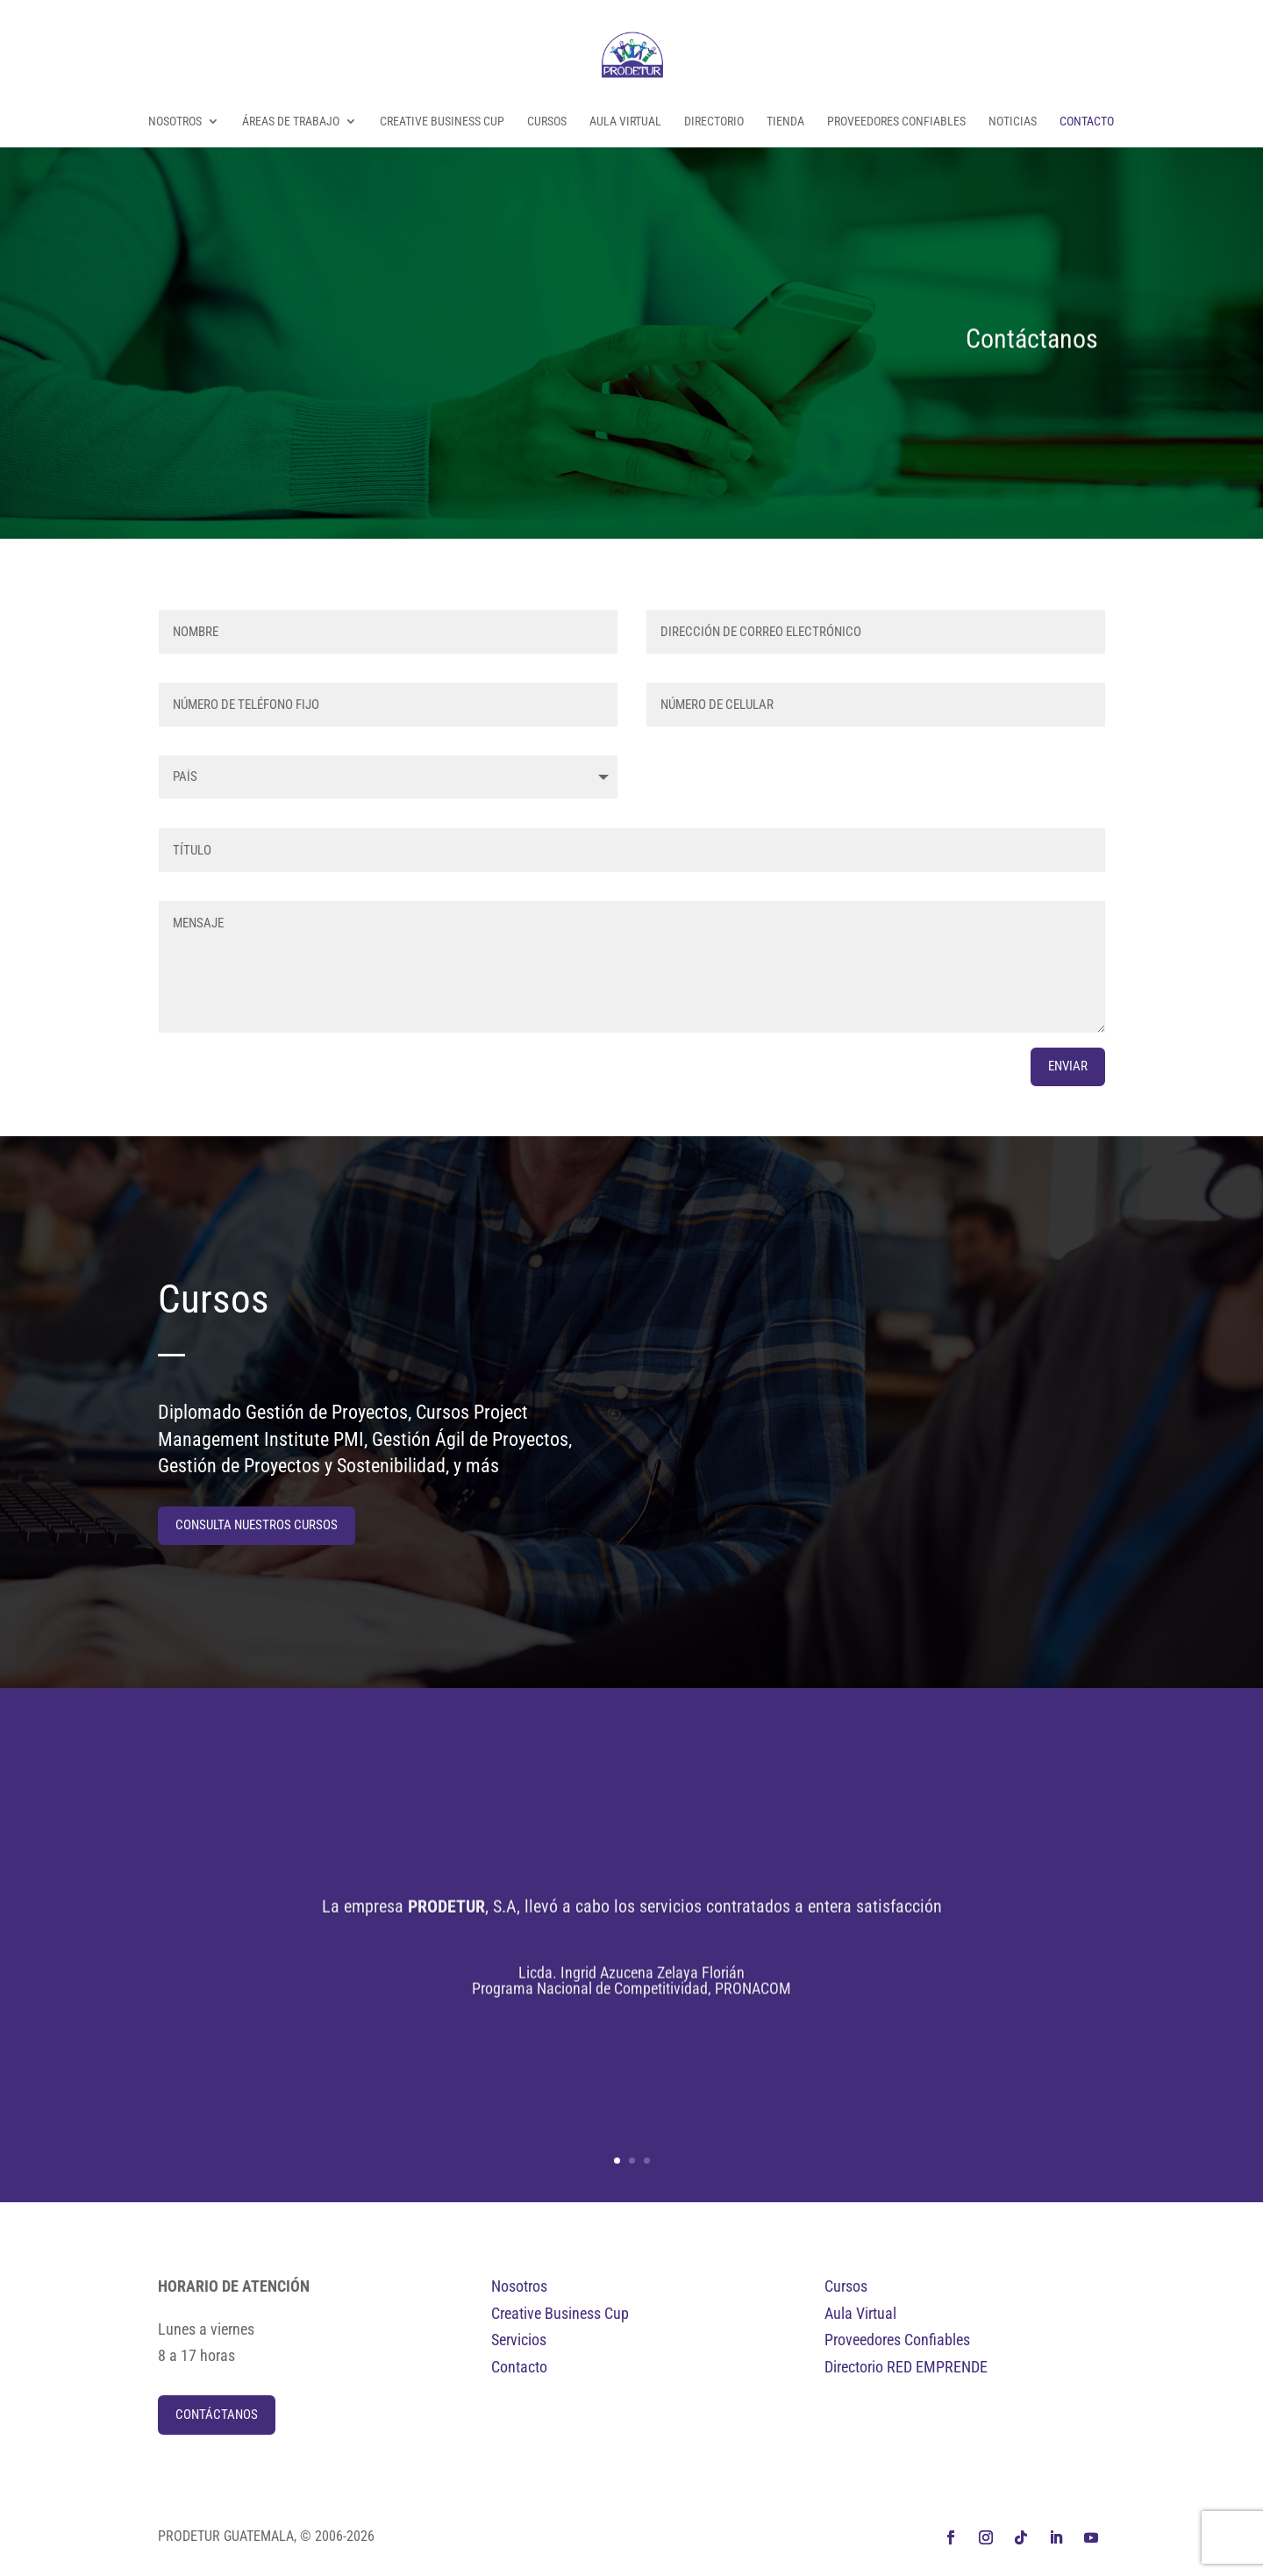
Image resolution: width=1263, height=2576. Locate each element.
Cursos (547, 121)
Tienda (785, 121)
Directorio (714, 121)
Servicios (518, 2339)
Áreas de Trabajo (290, 121)
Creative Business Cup (442, 121)
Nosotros (175, 121)
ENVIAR (1068, 1066)
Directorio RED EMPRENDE (906, 2367)
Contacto (1087, 121)
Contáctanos (216, 2414)
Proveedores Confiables (896, 121)
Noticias (1012, 121)
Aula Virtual (625, 121)
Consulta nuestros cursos (256, 1525)
